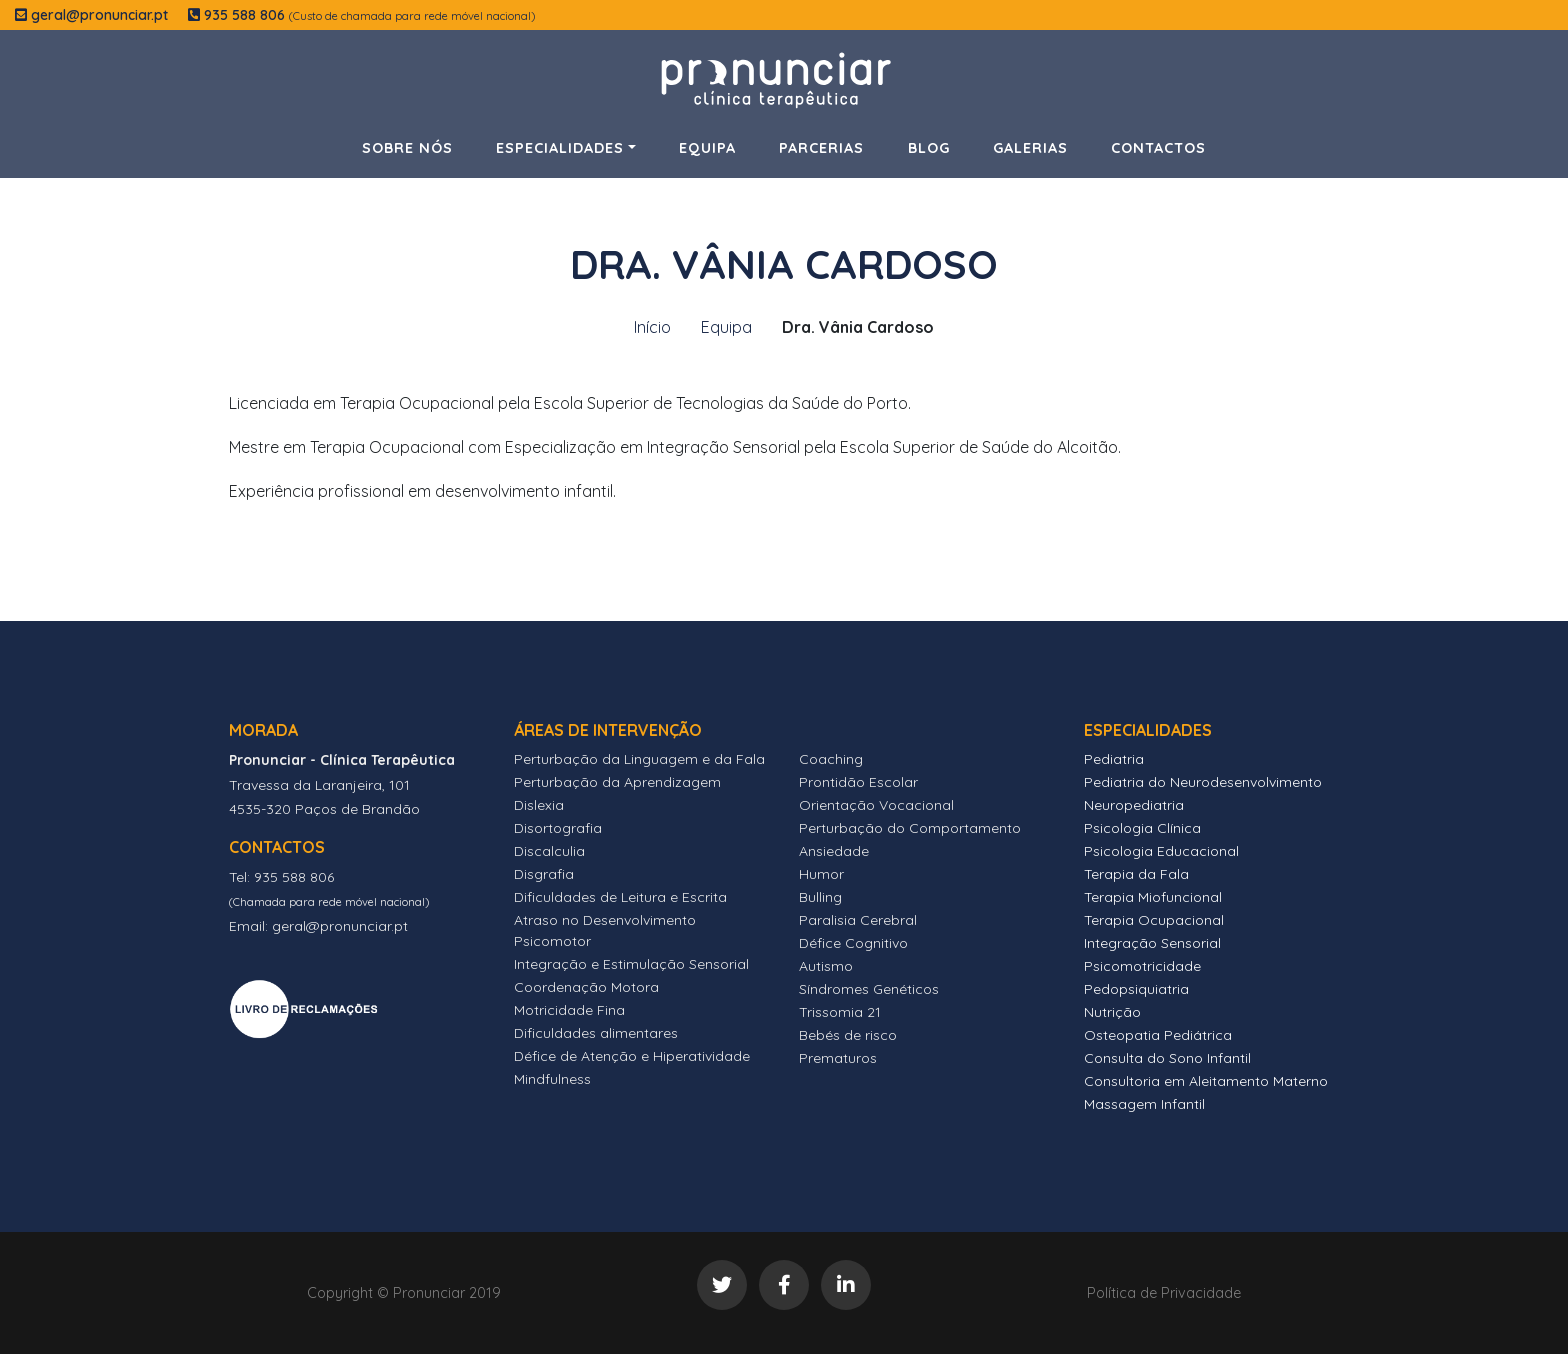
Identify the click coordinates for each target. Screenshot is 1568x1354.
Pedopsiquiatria (1136, 989)
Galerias (1030, 148)
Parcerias (821, 148)
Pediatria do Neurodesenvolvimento (1203, 782)
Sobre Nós (407, 148)
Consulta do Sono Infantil (1167, 1058)
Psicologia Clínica (1142, 828)
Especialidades (560, 148)
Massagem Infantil (1144, 1104)
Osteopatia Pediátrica (1158, 1035)
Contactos (1158, 148)
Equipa (707, 148)
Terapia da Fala (1136, 874)
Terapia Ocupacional (1154, 920)
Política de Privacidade (1164, 1293)
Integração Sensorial (1152, 943)
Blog (929, 148)
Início (652, 327)
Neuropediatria (1134, 805)
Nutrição (1112, 1012)
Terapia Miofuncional (1153, 897)
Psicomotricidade (1142, 966)
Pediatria (1114, 759)
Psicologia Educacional (1161, 851)
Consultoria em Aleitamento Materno (1206, 1081)
